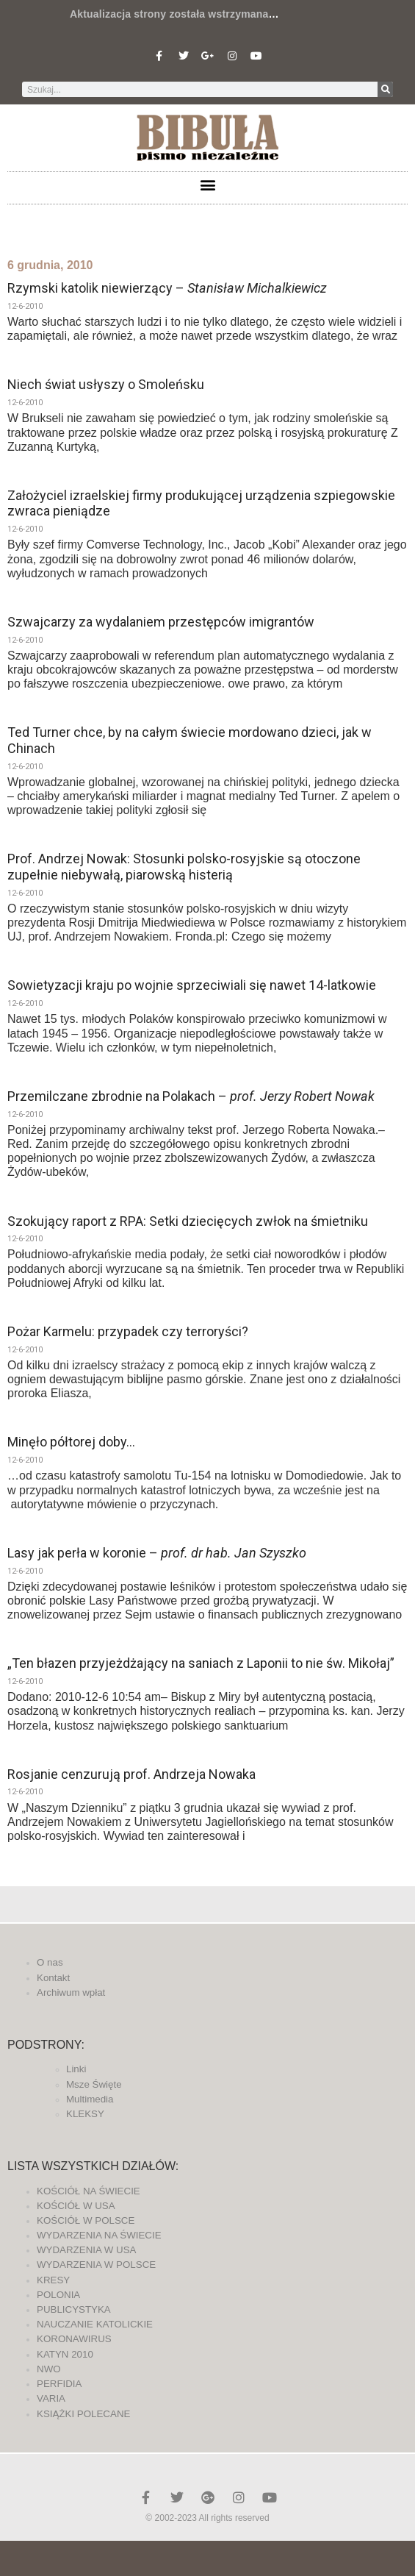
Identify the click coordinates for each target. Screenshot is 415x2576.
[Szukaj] (385, 89)
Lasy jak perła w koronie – (156, 1552)
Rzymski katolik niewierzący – (167, 288)
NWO (49, 2369)
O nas (50, 1962)
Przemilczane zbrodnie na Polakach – (191, 1096)
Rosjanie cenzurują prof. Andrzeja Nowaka (131, 1774)
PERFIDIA (59, 2383)
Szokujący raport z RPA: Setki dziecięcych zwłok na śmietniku (187, 1221)
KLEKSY (85, 2113)
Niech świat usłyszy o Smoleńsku (105, 384)
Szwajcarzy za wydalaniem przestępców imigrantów (160, 621)
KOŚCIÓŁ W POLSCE (85, 2220)
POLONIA (58, 2294)
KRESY (53, 2280)
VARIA (51, 2398)
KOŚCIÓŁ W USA (76, 2205)
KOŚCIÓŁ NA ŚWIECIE (88, 2191)
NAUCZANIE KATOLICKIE (95, 2324)
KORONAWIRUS (74, 2338)
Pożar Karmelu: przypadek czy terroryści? (127, 1331)
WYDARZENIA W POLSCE (96, 2264)
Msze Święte (94, 2084)
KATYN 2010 (65, 2354)
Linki (76, 2068)
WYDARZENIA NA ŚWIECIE (99, 2235)
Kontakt (53, 1977)
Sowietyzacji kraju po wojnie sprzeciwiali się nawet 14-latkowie (191, 985)
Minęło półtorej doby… (71, 1441)
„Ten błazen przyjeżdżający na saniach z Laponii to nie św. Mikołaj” (200, 1663)
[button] (207, 184)
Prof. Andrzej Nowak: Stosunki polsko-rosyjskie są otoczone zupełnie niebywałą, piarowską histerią (184, 866)
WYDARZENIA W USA (87, 2249)
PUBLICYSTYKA (74, 2309)
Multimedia (89, 2099)
